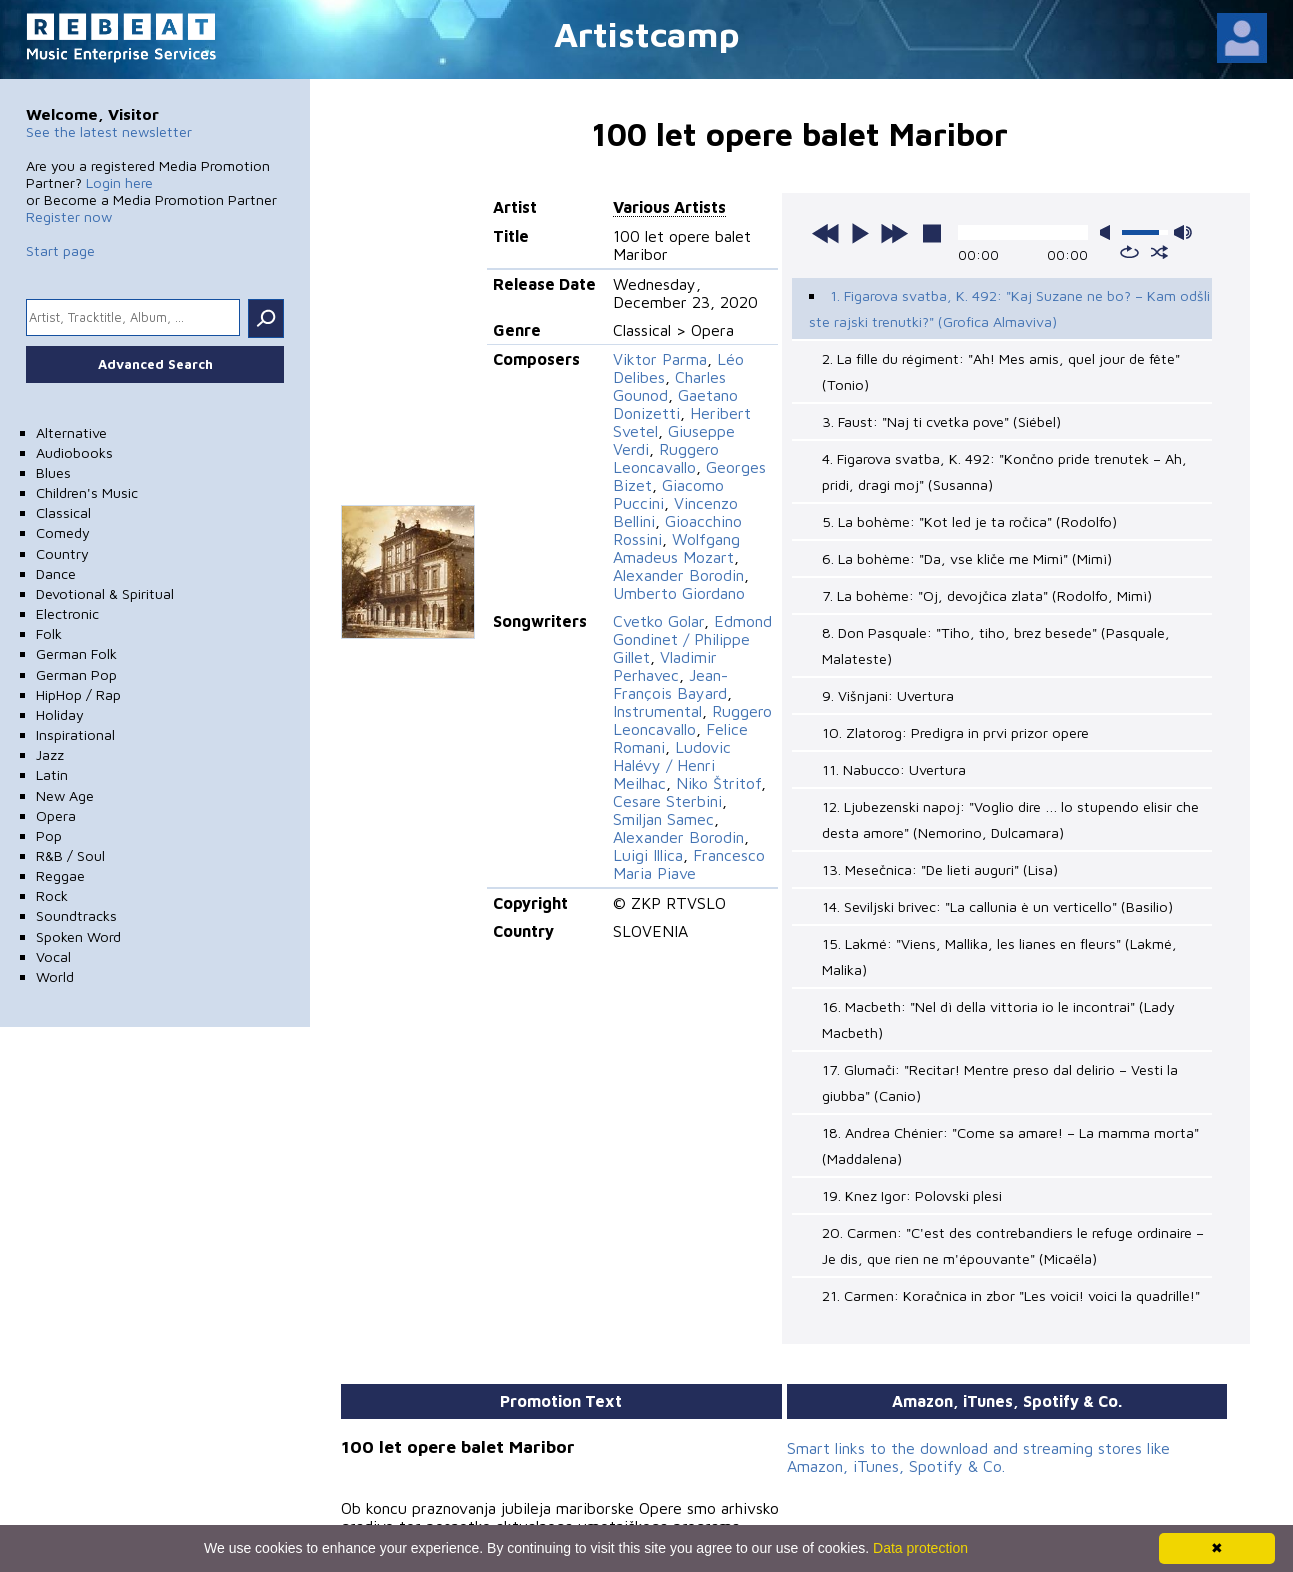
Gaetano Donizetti (675, 404)
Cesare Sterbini (667, 801)
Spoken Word (78, 936)
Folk (49, 633)
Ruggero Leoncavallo (666, 458)
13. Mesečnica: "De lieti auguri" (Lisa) (940, 869)
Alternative (71, 432)
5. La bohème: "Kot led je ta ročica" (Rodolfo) (969, 521)
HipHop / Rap (78, 694)
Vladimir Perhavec (665, 666)
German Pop (76, 674)
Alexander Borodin (678, 575)
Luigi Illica (648, 855)
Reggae (60, 875)
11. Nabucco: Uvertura (894, 769)
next (894, 233)
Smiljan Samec (663, 819)
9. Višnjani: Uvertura (888, 695)
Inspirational (75, 734)
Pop (49, 835)
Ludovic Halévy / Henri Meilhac (672, 765)
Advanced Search (155, 364)
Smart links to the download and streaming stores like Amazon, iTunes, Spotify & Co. (978, 1457)
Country (62, 553)
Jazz (50, 754)
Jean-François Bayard (670, 684)
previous (826, 233)
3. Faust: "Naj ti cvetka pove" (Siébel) (941, 421)
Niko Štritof (718, 783)
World (55, 976)
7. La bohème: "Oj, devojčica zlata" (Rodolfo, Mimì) (987, 595)
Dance (56, 573)
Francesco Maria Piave (689, 864)
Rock (52, 895)
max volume (1183, 232)
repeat (1129, 252)
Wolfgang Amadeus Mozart (676, 548)
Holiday (60, 714)
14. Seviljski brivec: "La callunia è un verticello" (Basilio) (997, 906)
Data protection (920, 1548)
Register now (69, 216)
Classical (63, 512)
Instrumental (657, 711)
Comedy (63, 532)
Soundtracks (76, 915)
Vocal (53, 956)
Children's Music (87, 492)
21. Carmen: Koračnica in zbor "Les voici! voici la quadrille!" (1011, 1295)
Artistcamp (647, 33)
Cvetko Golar (658, 621)
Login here (119, 182)
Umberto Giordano (679, 593)
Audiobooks (74, 452)
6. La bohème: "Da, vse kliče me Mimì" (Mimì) (967, 558)
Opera (56, 815)
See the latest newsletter (109, 131)
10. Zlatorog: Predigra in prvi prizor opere (955, 732)
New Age (65, 795)
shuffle (1159, 252)
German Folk (76, 653)
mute (1109, 232)
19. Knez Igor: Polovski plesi (912, 1195)
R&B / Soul (70, 855)
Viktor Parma (660, 359)
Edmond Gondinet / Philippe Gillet (692, 639)
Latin (52, 774)
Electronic (67, 613)
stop (932, 233)
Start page (60, 250)
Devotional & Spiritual (105, 593)
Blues (53, 472)
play (860, 233)
